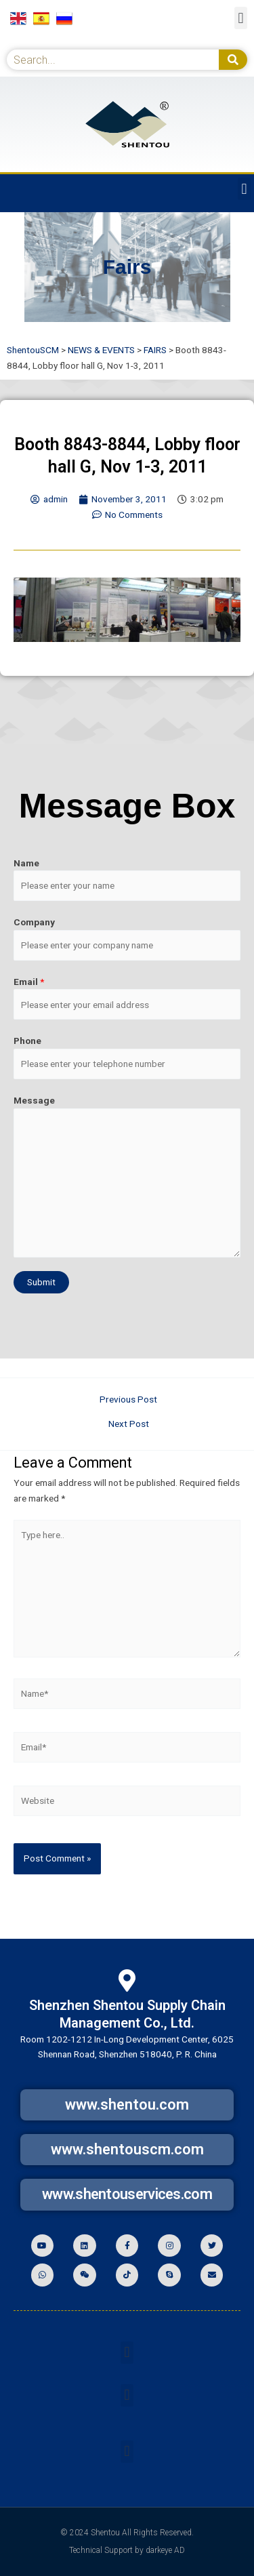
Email (29, 981)
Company (34, 922)
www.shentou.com (127, 2104)
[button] (240, 18)
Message (34, 1100)
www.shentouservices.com (127, 2194)
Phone (27, 1040)
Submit (41, 1281)
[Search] (233, 59)
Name (26, 863)
